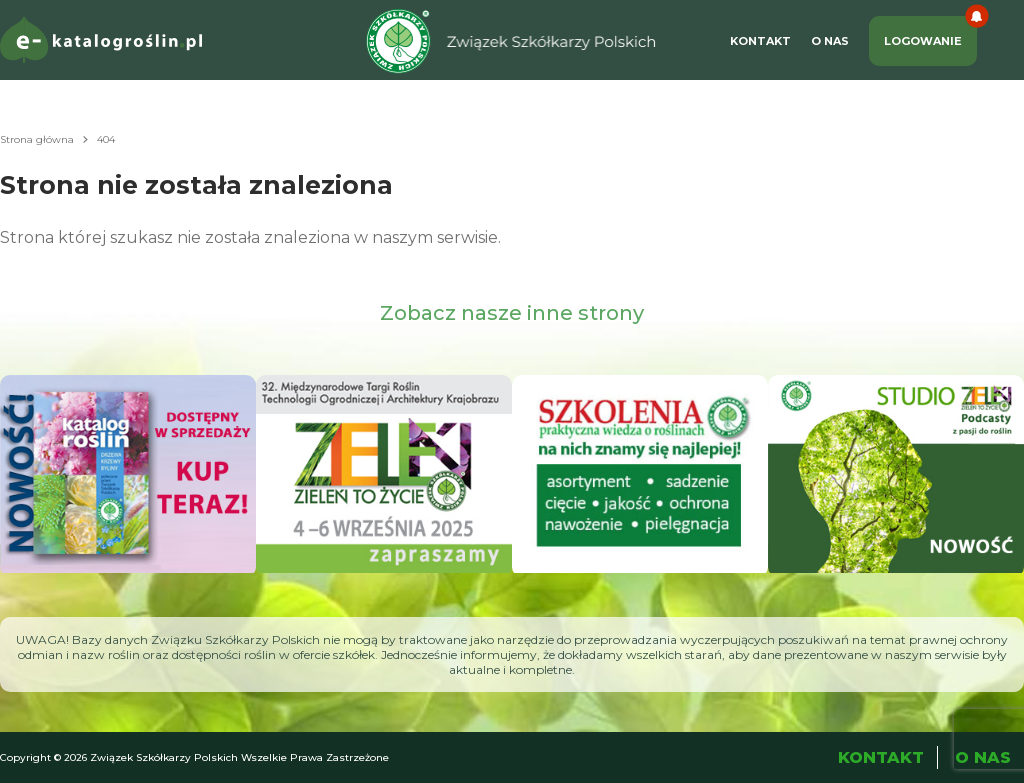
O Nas (830, 41)
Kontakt (760, 41)
